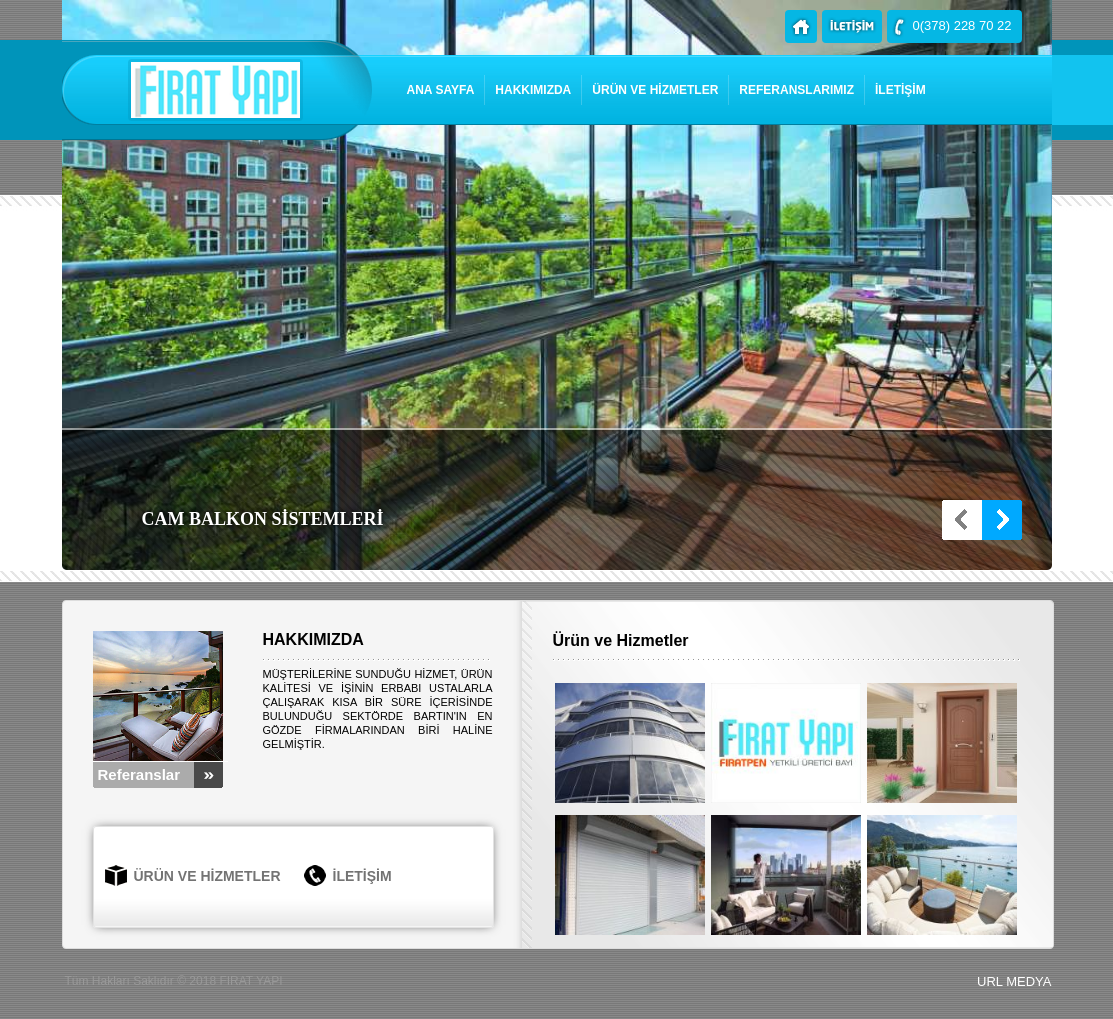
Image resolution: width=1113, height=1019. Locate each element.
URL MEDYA (1014, 981)
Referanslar (139, 774)
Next (1002, 520)
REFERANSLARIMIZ (796, 90)
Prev (962, 520)
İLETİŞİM (900, 90)
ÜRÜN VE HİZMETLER (655, 90)
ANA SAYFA (441, 90)
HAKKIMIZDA (533, 90)
